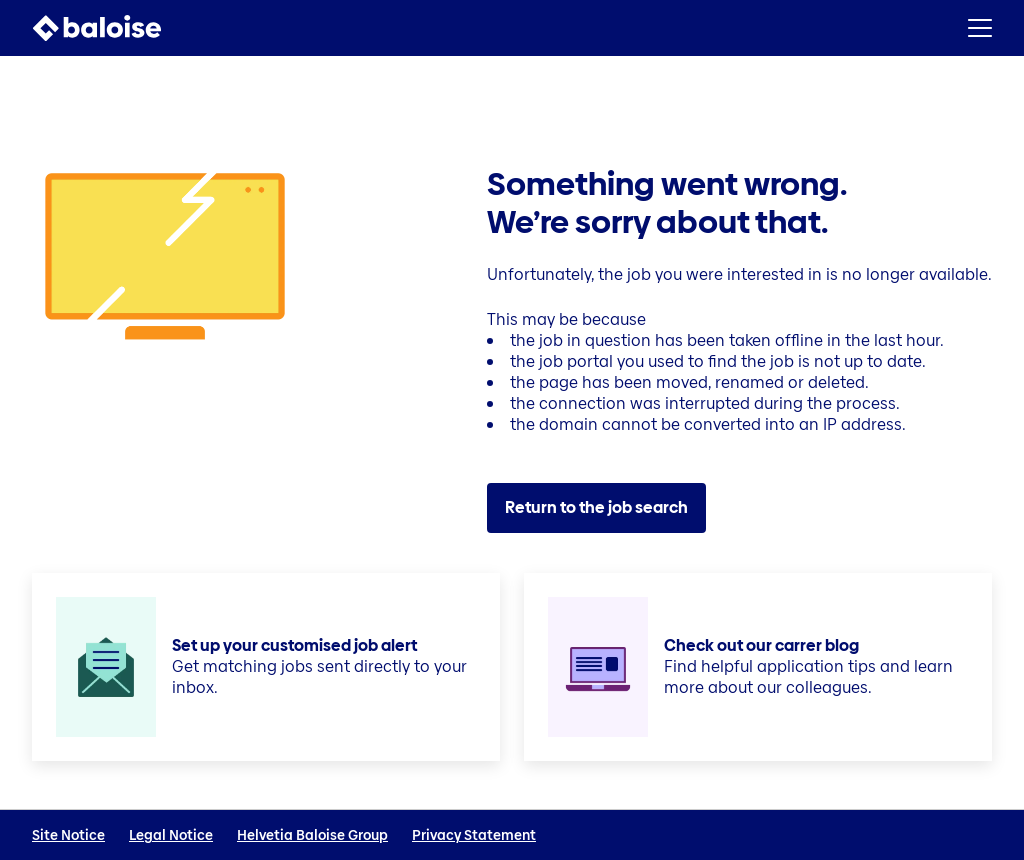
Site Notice (68, 835)
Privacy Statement (474, 835)
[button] (980, 28)
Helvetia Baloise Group (312, 835)
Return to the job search (596, 507)
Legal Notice (171, 835)
